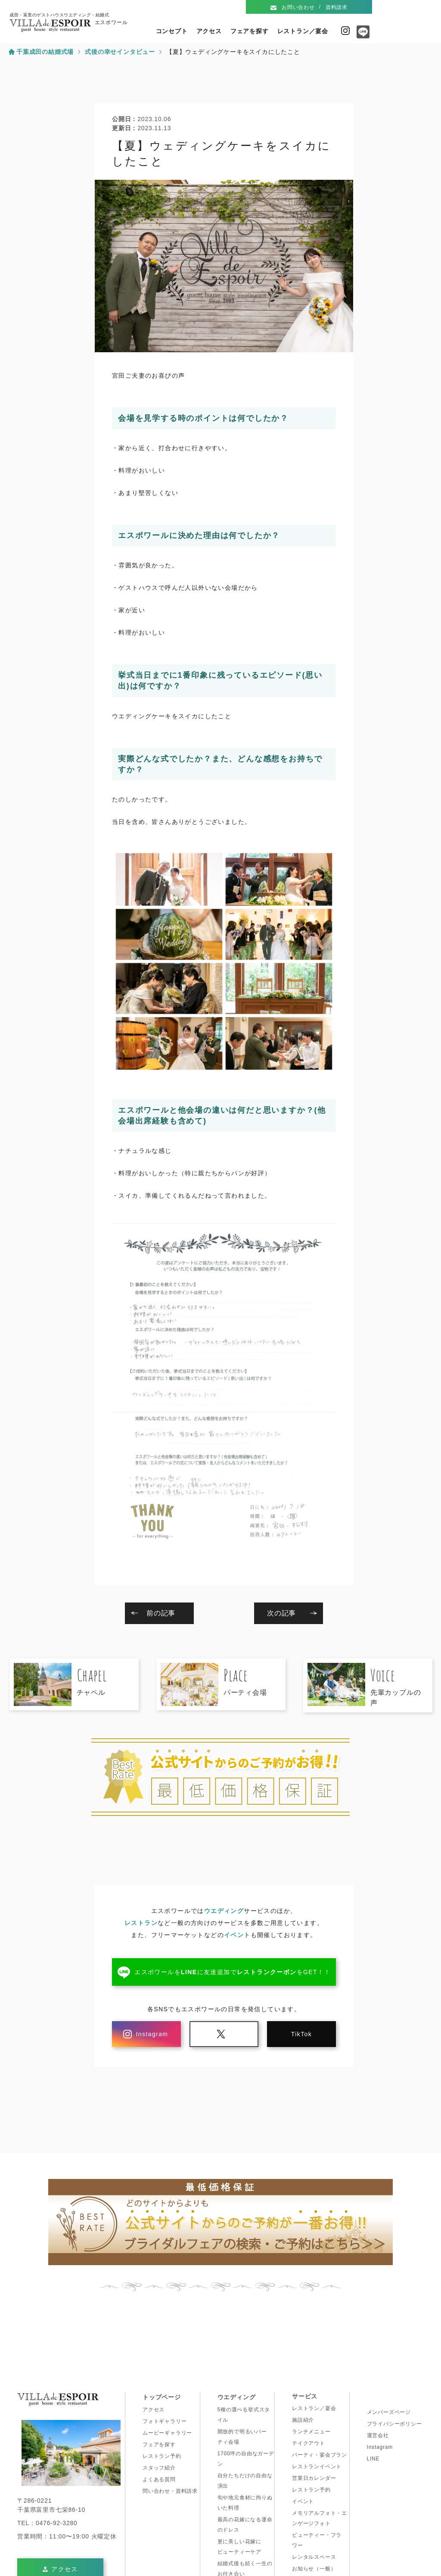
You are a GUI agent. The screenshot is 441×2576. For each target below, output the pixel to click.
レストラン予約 (162, 2456)
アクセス (209, 31)
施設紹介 (303, 2420)
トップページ (162, 2397)
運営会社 (378, 2435)
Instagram (345, 30)
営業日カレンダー (314, 2478)
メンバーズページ (389, 2412)
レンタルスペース (314, 2557)
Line (361, 35)
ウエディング (224, 1910)
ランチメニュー (311, 2432)
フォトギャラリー (164, 2421)
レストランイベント (317, 2466)
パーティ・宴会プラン (319, 2455)
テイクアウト (308, 2443)
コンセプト (172, 31)
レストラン (141, 1922)
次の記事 (281, 1613)
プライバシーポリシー (394, 2424)
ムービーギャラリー (167, 2433)
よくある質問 (159, 2479)
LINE (373, 2459)
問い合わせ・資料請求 (170, 2491)
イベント (237, 1934)
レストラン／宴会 (302, 31)
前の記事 (160, 1613)
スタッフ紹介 (159, 2468)
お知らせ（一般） (314, 2569)
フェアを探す (249, 31)
